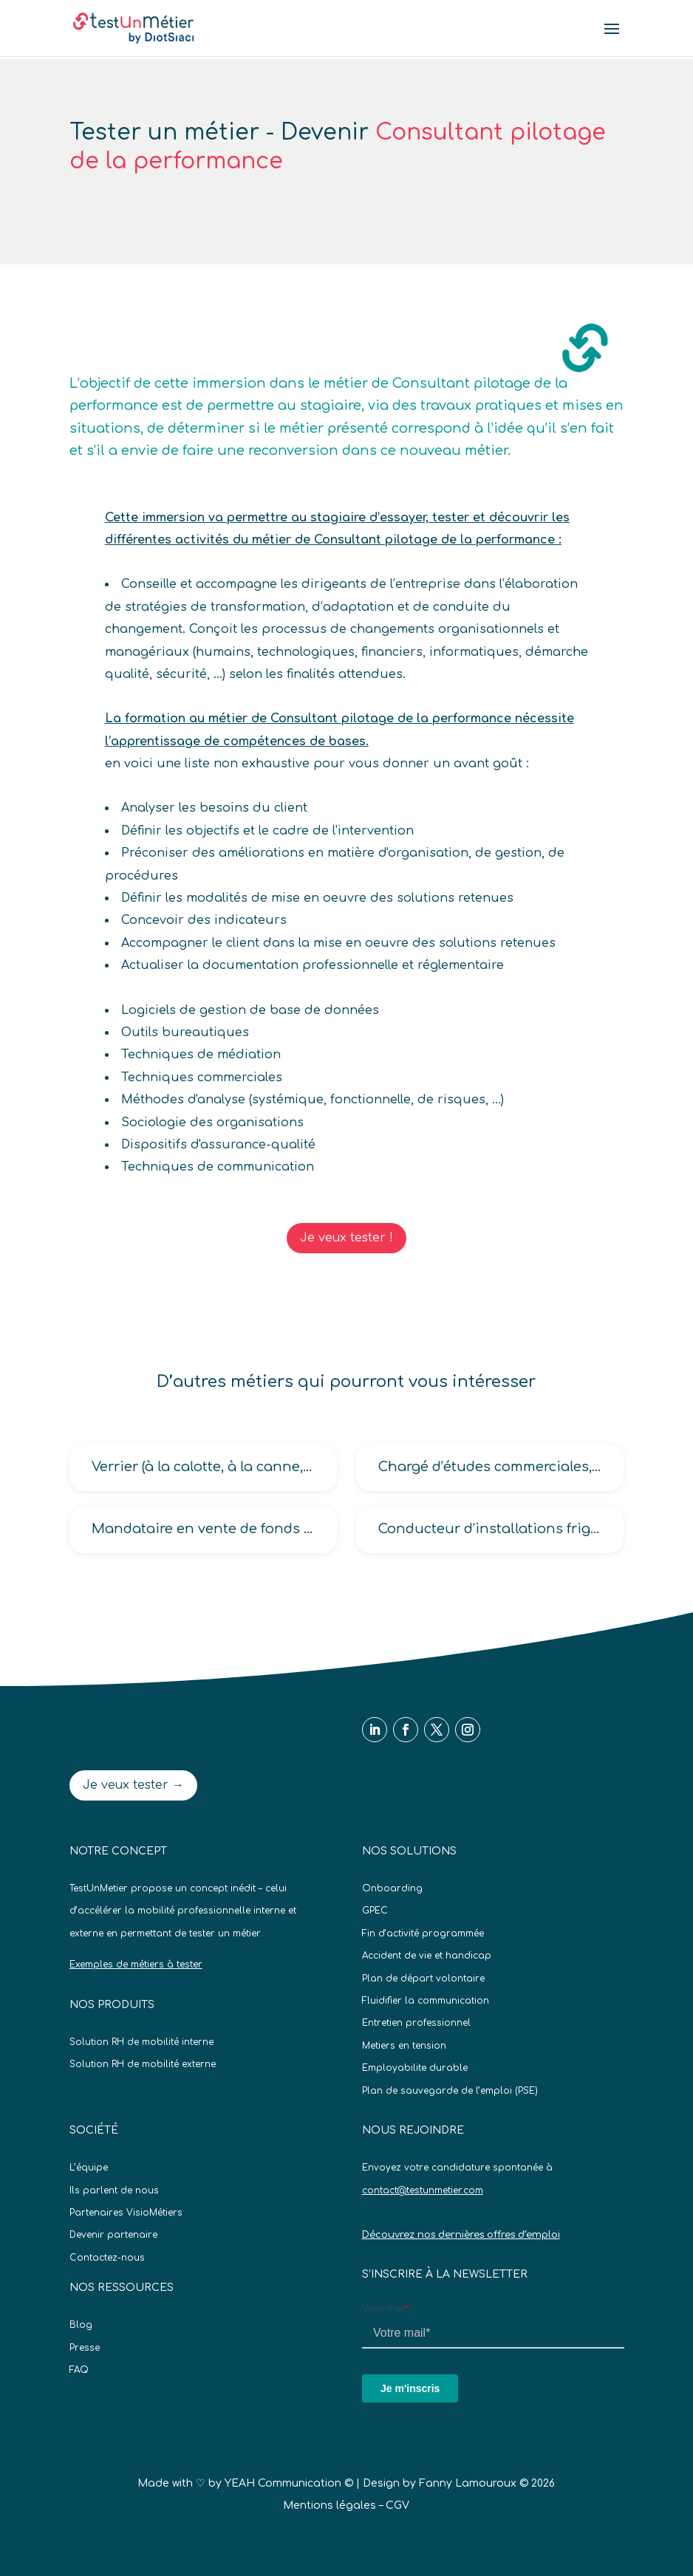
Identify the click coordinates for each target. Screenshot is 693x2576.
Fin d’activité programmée (423, 1933)
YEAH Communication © (289, 2483)
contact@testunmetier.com (422, 2190)
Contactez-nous (107, 2258)
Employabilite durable (415, 2068)
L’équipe (88, 2167)
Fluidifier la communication (425, 2001)
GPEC (375, 1910)
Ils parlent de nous (114, 2190)
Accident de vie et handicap (426, 1955)
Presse (84, 2348)
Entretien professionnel (416, 2023)
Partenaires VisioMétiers (125, 2212)
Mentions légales (329, 2505)
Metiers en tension (404, 2046)
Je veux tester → (133, 1785)
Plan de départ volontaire (423, 1978)
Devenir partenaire (113, 2235)
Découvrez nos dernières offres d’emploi (461, 2235)
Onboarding (392, 1888)
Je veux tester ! (346, 1237)
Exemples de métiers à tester (135, 1964)
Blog (80, 2325)
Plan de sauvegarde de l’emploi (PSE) (450, 2091)
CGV (397, 2505)
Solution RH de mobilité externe (142, 2064)
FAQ (79, 2370)
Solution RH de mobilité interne (141, 2042)
